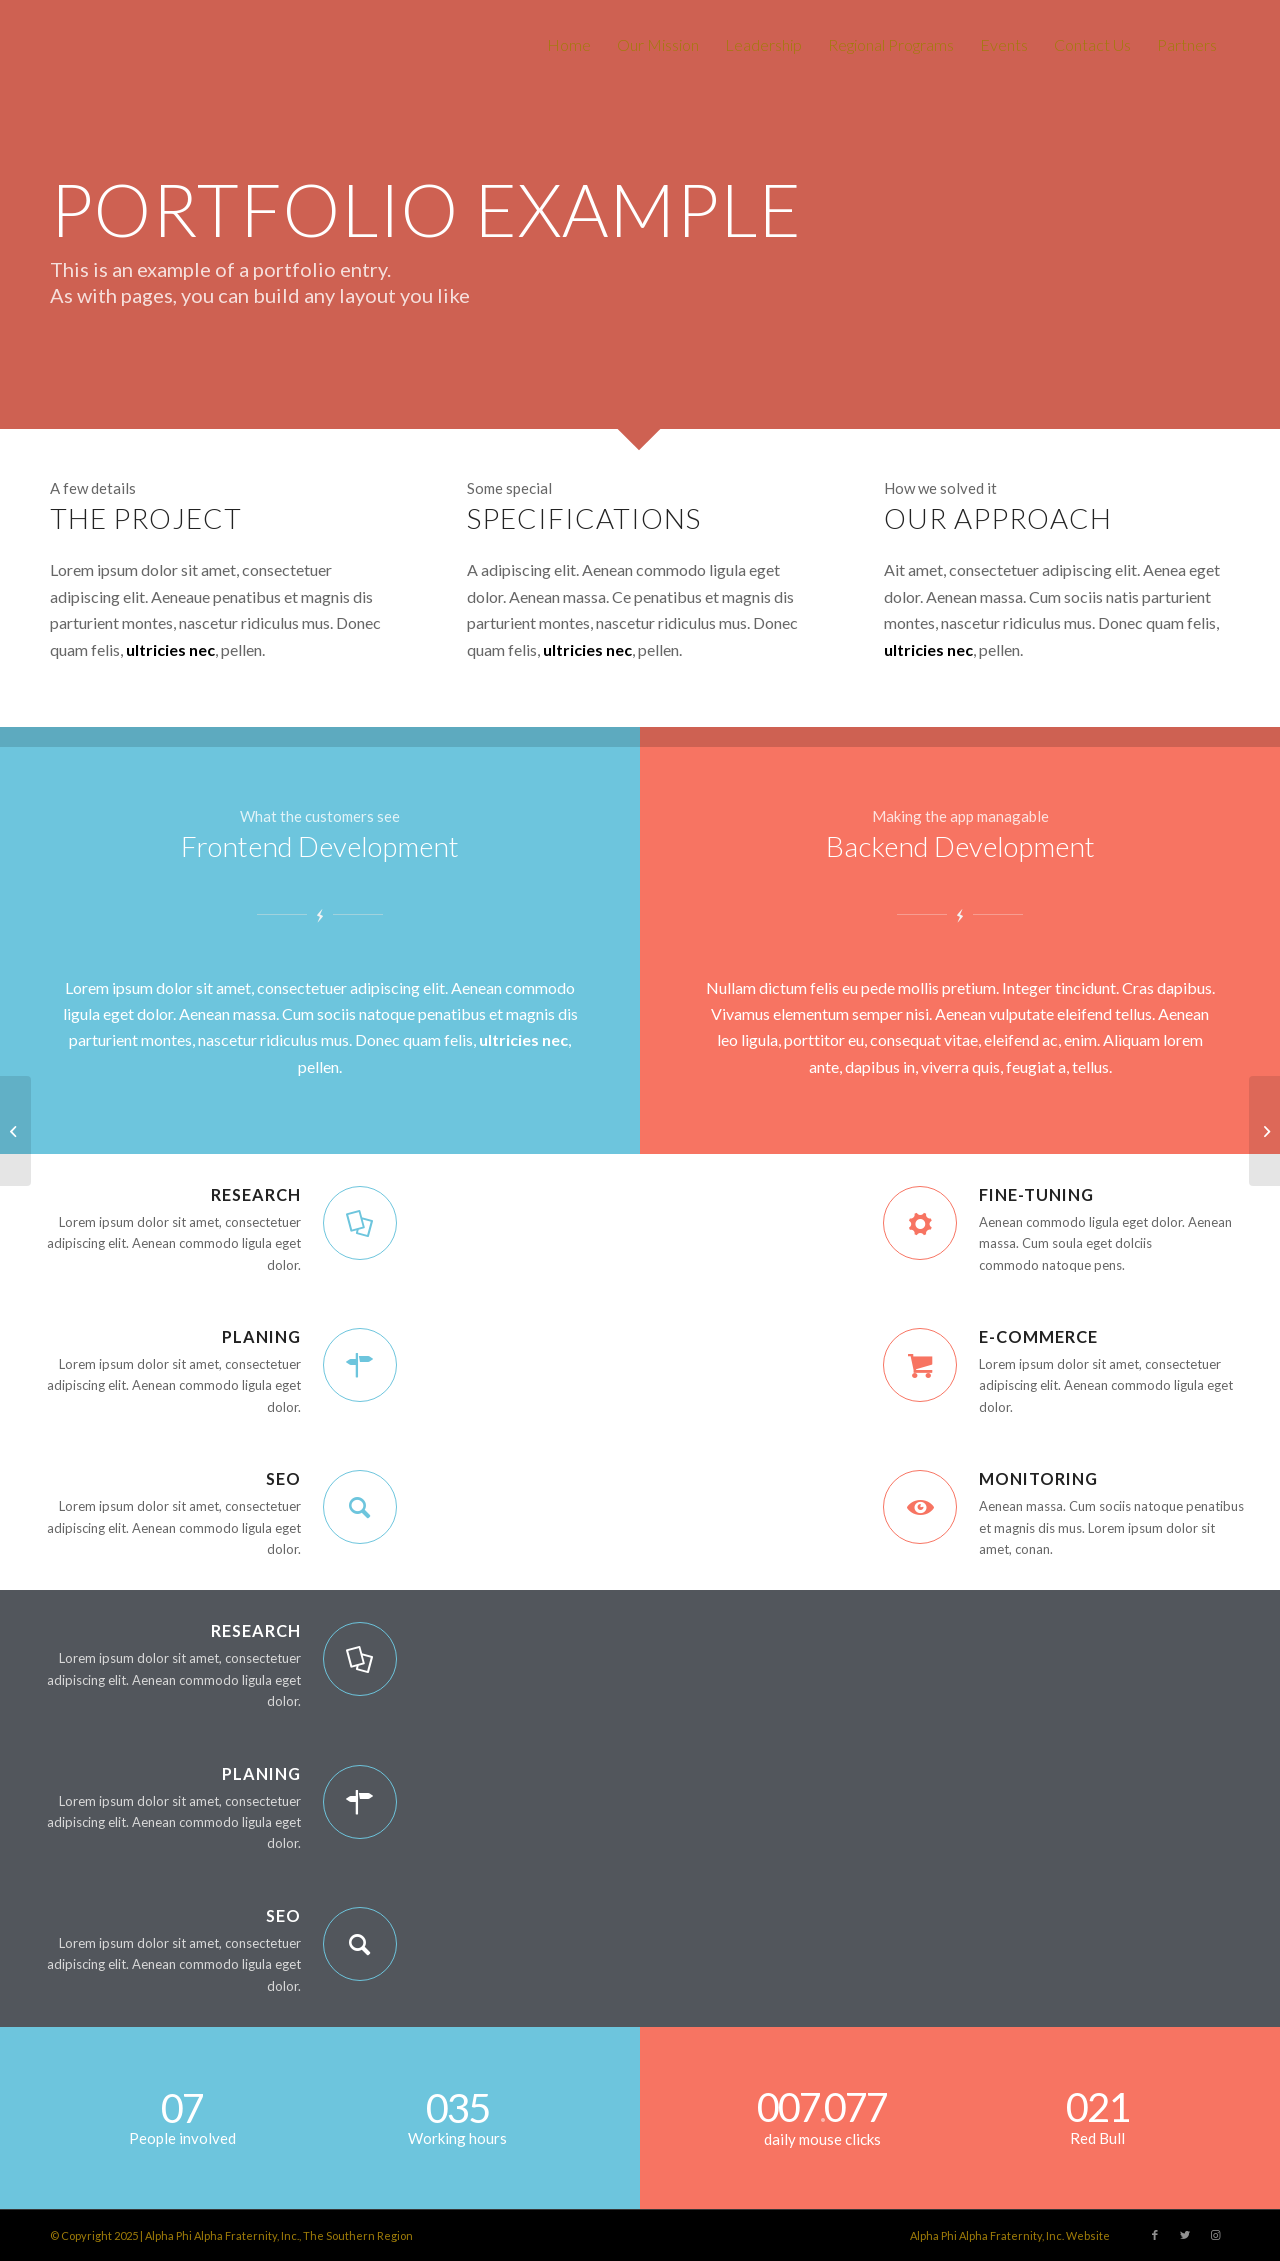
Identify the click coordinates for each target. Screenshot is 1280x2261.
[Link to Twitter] (1185, 2235)
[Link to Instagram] (1215, 2235)
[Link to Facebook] (1155, 2235)
